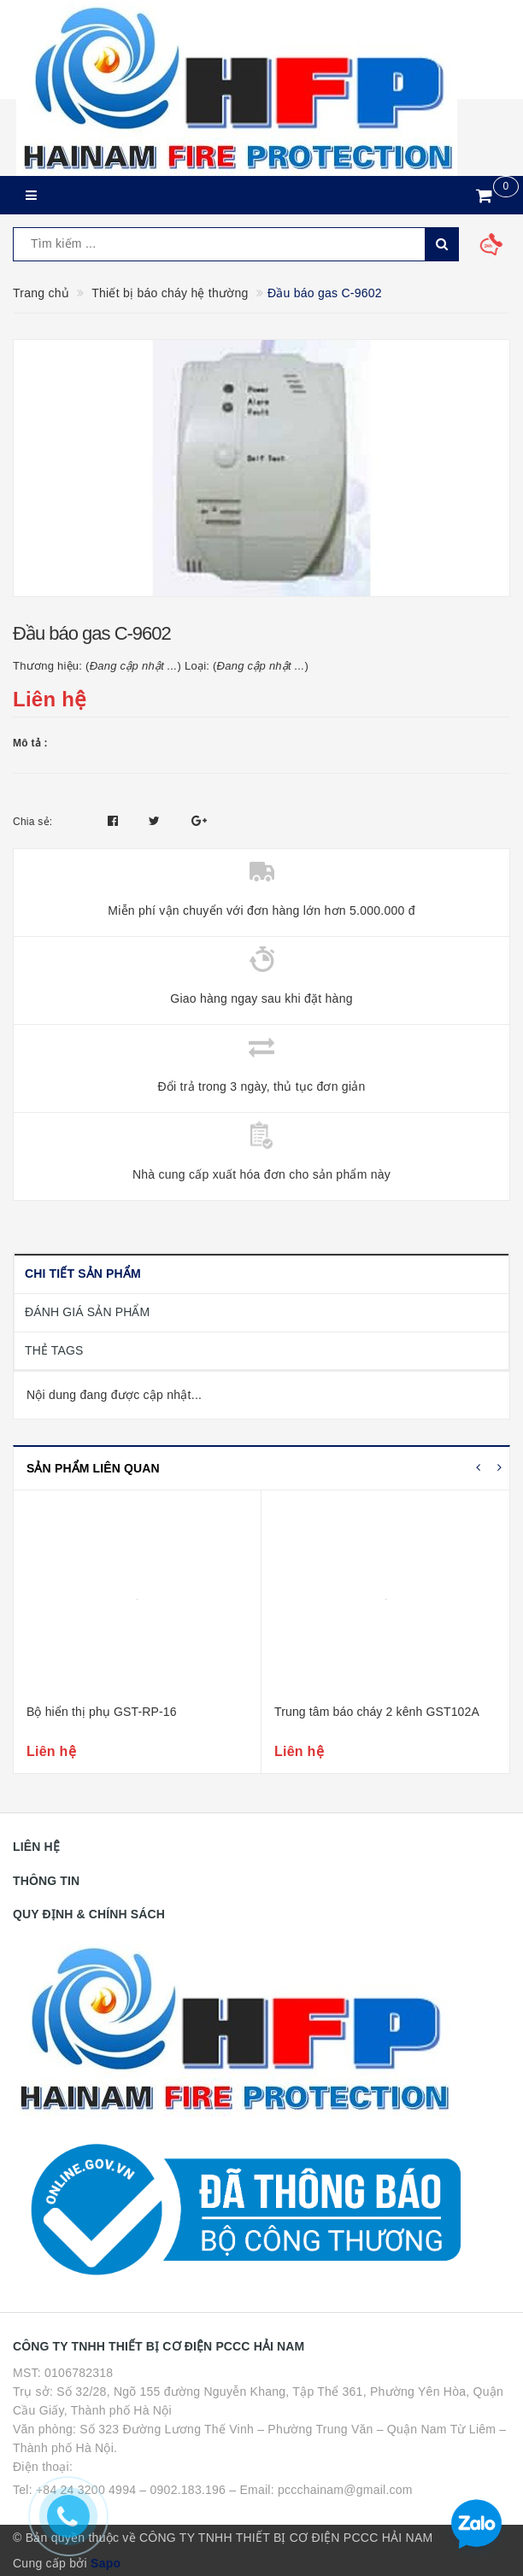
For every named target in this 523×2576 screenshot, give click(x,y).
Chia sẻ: (32, 822)
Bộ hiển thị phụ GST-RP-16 (101, 1711)
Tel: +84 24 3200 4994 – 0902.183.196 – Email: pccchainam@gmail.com (213, 2490)
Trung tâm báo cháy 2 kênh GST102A (376, 1711)
